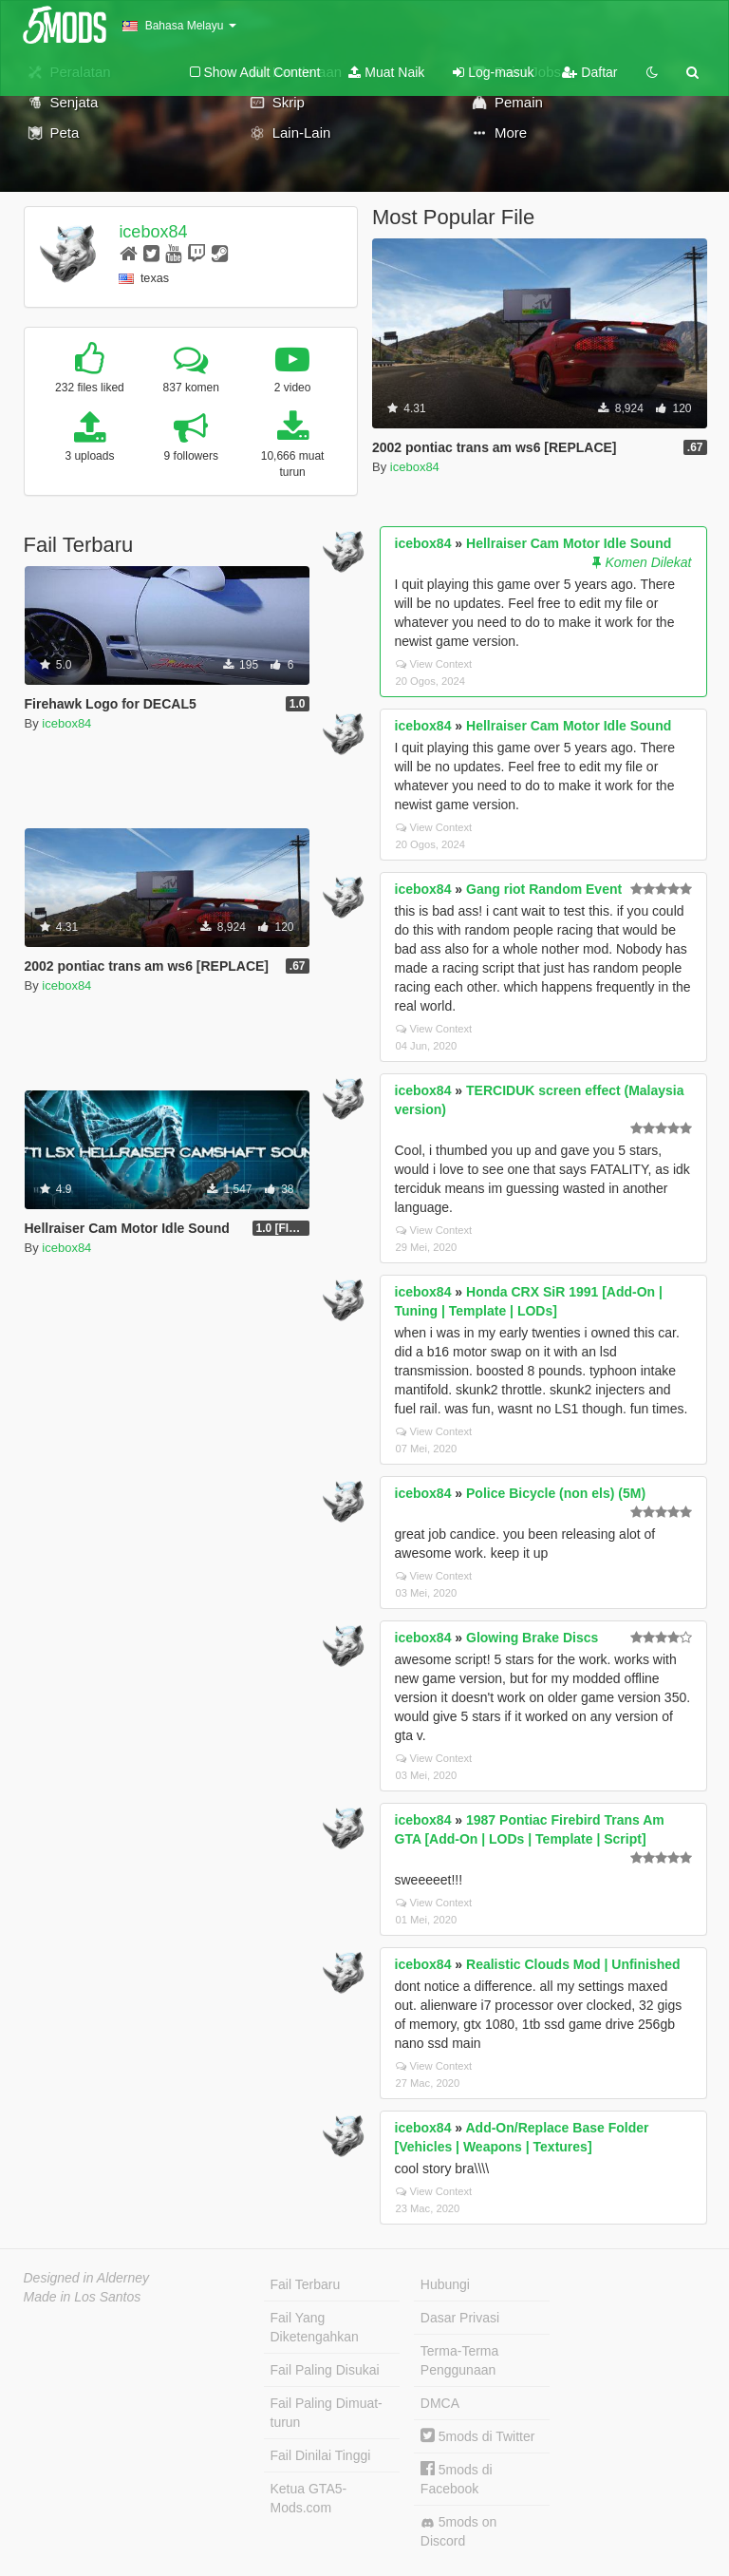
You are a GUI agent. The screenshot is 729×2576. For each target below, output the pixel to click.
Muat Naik (386, 72)
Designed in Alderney (87, 2277)
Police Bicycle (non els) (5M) (555, 1493)
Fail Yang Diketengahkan (315, 2327)
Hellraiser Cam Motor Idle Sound (568, 543)
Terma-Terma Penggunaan (459, 2360)
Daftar (589, 72)
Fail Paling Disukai (325, 2369)
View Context (434, 664)
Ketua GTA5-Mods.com (309, 2498)
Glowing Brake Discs (532, 1637)
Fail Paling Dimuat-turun (327, 2413)
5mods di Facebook (457, 2478)
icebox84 (153, 231)
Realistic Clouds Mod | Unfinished (573, 1964)
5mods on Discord (458, 2531)
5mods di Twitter (478, 2436)
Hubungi (445, 2284)
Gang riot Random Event (544, 889)
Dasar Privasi (460, 2317)
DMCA (440, 2403)
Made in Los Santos (82, 2296)
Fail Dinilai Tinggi (321, 2455)
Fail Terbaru (306, 2284)
